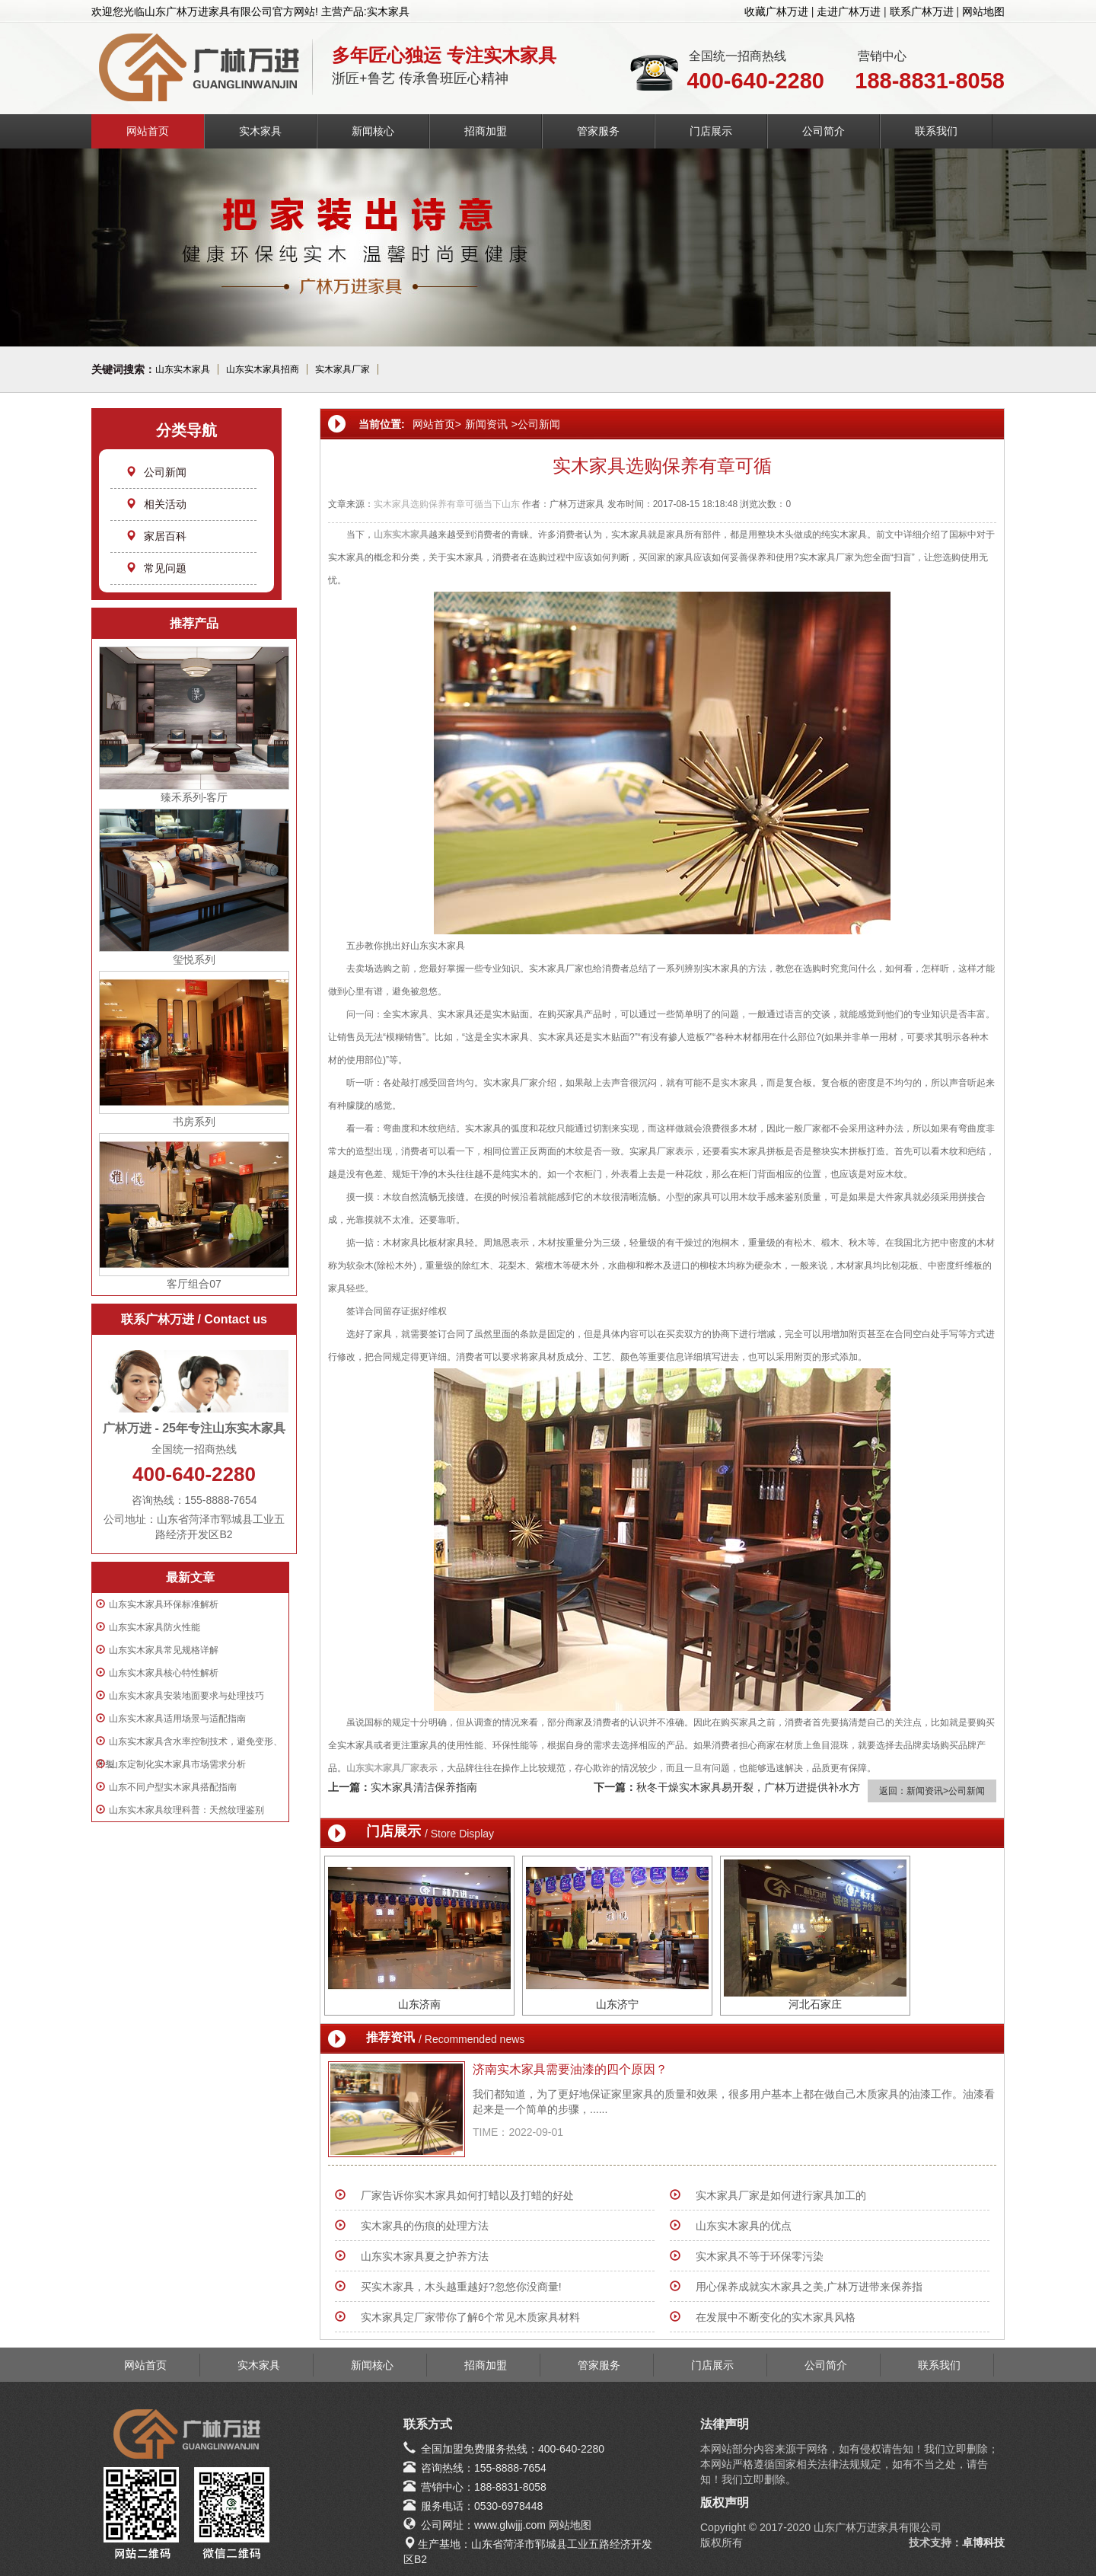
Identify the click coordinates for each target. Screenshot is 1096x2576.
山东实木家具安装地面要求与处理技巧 (186, 1695)
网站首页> (437, 424)
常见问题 (156, 568)
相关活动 (156, 504)
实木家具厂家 (342, 369)
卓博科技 (983, 2542)
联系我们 (936, 131)
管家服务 (598, 131)
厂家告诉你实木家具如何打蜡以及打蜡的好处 (467, 2195)
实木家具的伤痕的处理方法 (425, 2226)
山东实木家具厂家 (382, 1768)
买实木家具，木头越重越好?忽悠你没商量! (461, 2287)
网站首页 (147, 131)
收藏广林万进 (776, 11)
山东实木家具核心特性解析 (163, 1673)
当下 (492, 504)
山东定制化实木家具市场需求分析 (177, 1764)
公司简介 (823, 131)
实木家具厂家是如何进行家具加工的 (781, 2195)
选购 (419, 504)
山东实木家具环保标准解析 (163, 1604)
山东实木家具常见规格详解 (163, 1650)
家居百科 (156, 536)
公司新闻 (156, 472)
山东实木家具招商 (262, 369)
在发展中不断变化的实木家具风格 (775, 2317)
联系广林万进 (922, 11)
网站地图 (983, 11)
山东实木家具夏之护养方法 (425, 2256)
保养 (438, 504)
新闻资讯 (486, 424)
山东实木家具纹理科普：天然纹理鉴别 (186, 1810)
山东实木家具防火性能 (154, 1627)
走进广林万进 (849, 11)
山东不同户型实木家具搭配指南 (173, 1787)
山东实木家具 (182, 369)
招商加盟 (485, 131)
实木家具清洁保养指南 (424, 1787)
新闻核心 (373, 131)
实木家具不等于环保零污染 (760, 2256)
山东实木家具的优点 (744, 2226)
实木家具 (260, 131)
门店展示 (711, 131)
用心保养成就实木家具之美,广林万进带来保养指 (809, 2287)
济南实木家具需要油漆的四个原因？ (570, 2069)
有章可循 (465, 504)
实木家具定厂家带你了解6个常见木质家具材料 (470, 2317)
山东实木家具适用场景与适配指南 (177, 1718)
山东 (511, 504)
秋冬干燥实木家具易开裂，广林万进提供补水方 (748, 1787)
